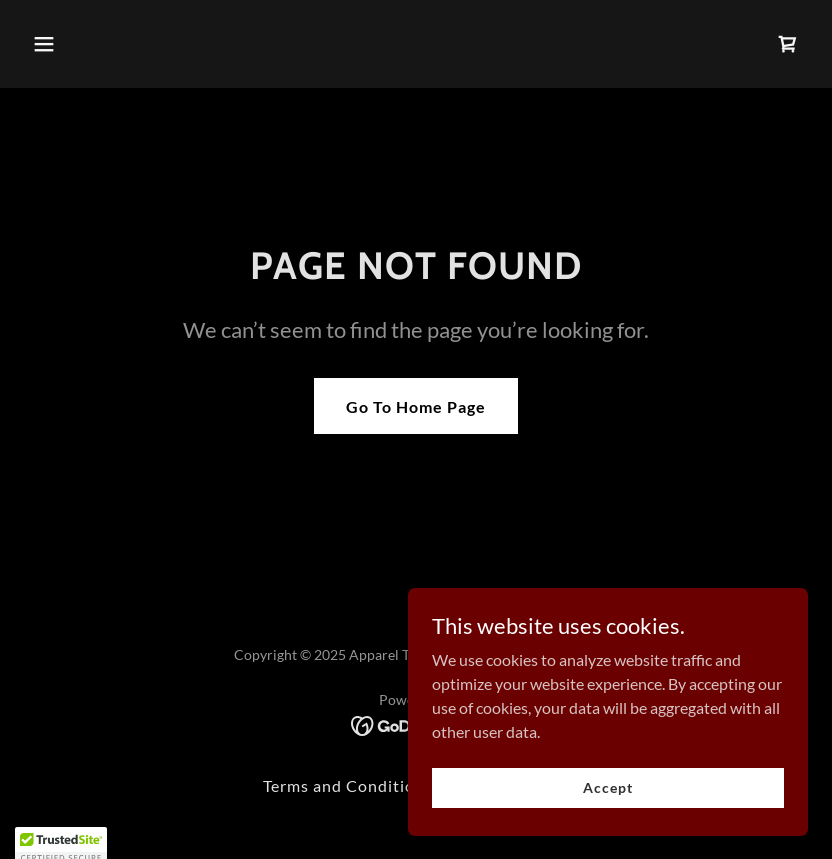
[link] (788, 44)
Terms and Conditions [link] (348, 785)
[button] (83, 44)
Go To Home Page (416, 406)
